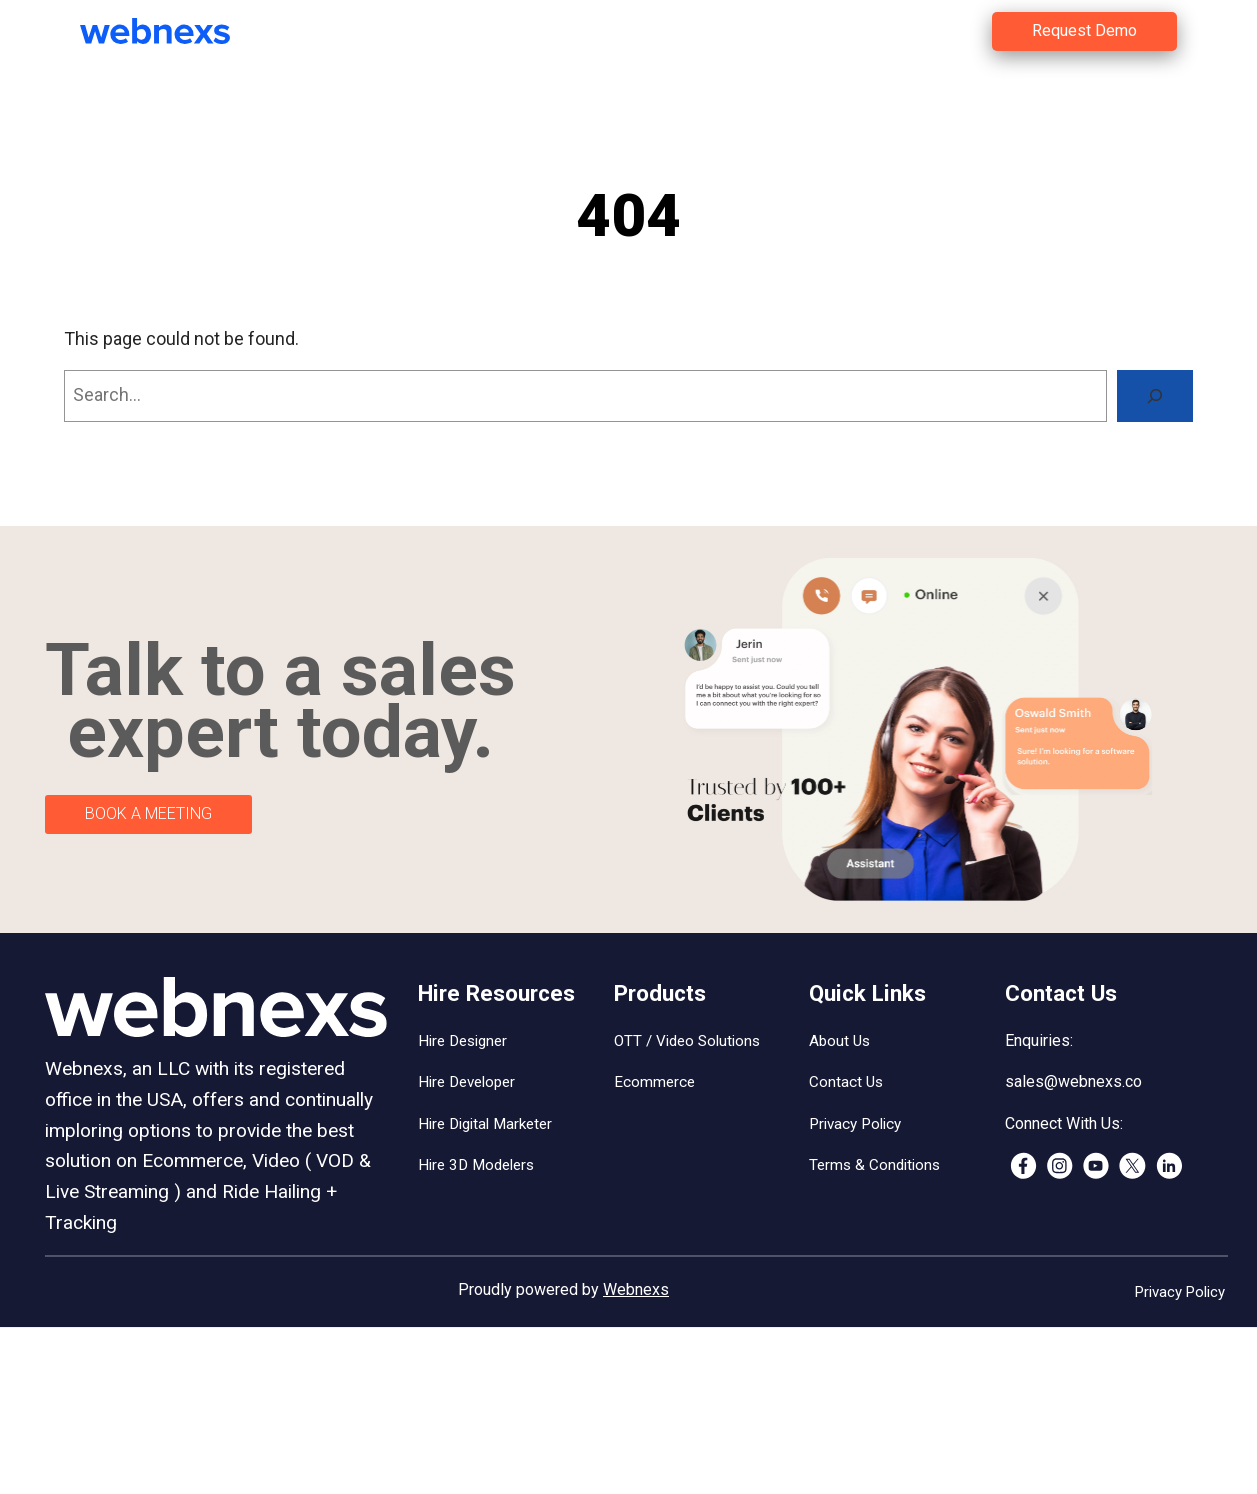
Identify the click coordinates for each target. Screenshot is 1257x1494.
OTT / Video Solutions (687, 1041)
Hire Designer (462, 1041)
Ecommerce (654, 1082)
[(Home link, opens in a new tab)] (170, 31)
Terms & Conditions (874, 1165)
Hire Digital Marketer (485, 1124)
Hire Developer (466, 1082)
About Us (839, 1041)
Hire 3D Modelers (476, 1165)
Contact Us (846, 1082)
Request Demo (1084, 30)
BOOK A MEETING (148, 813)
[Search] (1155, 396)
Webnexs (636, 1289)
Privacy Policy (855, 1124)
